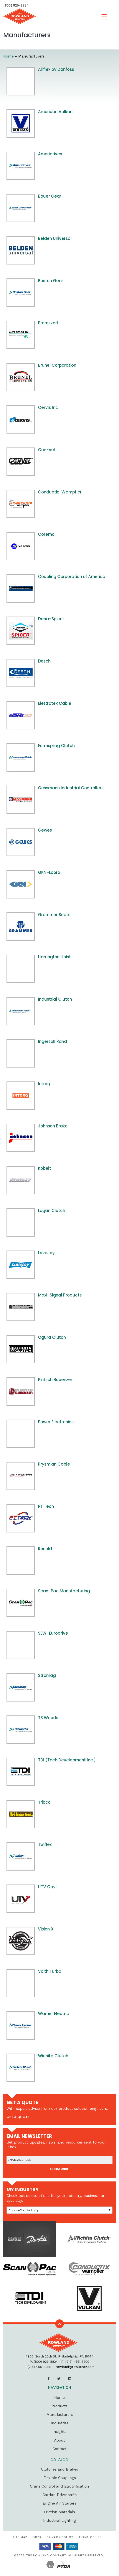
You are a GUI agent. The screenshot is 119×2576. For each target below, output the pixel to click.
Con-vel (46, 450)
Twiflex (45, 1844)
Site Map (20, 2537)
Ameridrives (50, 154)
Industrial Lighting (59, 2520)
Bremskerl (48, 323)
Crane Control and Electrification (59, 2486)
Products (60, 2406)
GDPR (37, 2537)
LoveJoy (46, 1253)
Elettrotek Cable (54, 703)
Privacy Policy (60, 2537)
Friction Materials (59, 2512)
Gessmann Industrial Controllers (71, 788)
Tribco (44, 1802)
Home (59, 2397)
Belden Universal (55, 238)
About (59, 2440)
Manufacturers (59, 2414)
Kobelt (44, 1168)
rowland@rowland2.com (75, 2367)
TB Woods (48, 1718)
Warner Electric (53, 2014)
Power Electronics (56, 1422)
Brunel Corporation (57, 365)
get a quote (18, 2116)
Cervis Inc (48, 407)
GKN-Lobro (49, 872)
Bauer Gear (49, 196)
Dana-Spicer (51, 619)
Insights (59, 2431)
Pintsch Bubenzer (55, 1380)
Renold (45, 1549)
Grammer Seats (54, 915)
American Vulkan (55, 112)
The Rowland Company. (46, 2555)
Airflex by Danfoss (56, 69)
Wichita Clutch (53, 2056)
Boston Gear (50, 281)
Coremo (46, 534)
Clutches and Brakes (59, 2469)
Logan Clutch (51, 1210)
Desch (44, 661)
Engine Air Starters (59, 2503)
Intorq (44, 1084)
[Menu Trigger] (104, 17)
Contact (60, 2449)
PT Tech (46, 1506)
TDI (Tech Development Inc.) (67, 1760)
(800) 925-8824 (16, 5)
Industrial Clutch (55, 999)
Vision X (45, 1929)
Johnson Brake (53, 1126)
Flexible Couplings (59, 2478)
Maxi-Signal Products (60, 1295)
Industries (59, 2423)
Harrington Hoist (54, 957)
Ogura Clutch (52, 1337)
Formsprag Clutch (56, 746)
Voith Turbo (49, 1971)
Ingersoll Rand (52, 1041)
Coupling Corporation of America (71, 577)
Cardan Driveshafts (60, 2495)
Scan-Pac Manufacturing (64, 1591)
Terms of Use (90, 2537)
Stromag (47, 1675)
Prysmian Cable (54, 1464)
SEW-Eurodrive (53, 1633)
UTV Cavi (47, 1887)
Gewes (45, 830)
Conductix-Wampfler (60, 492)
